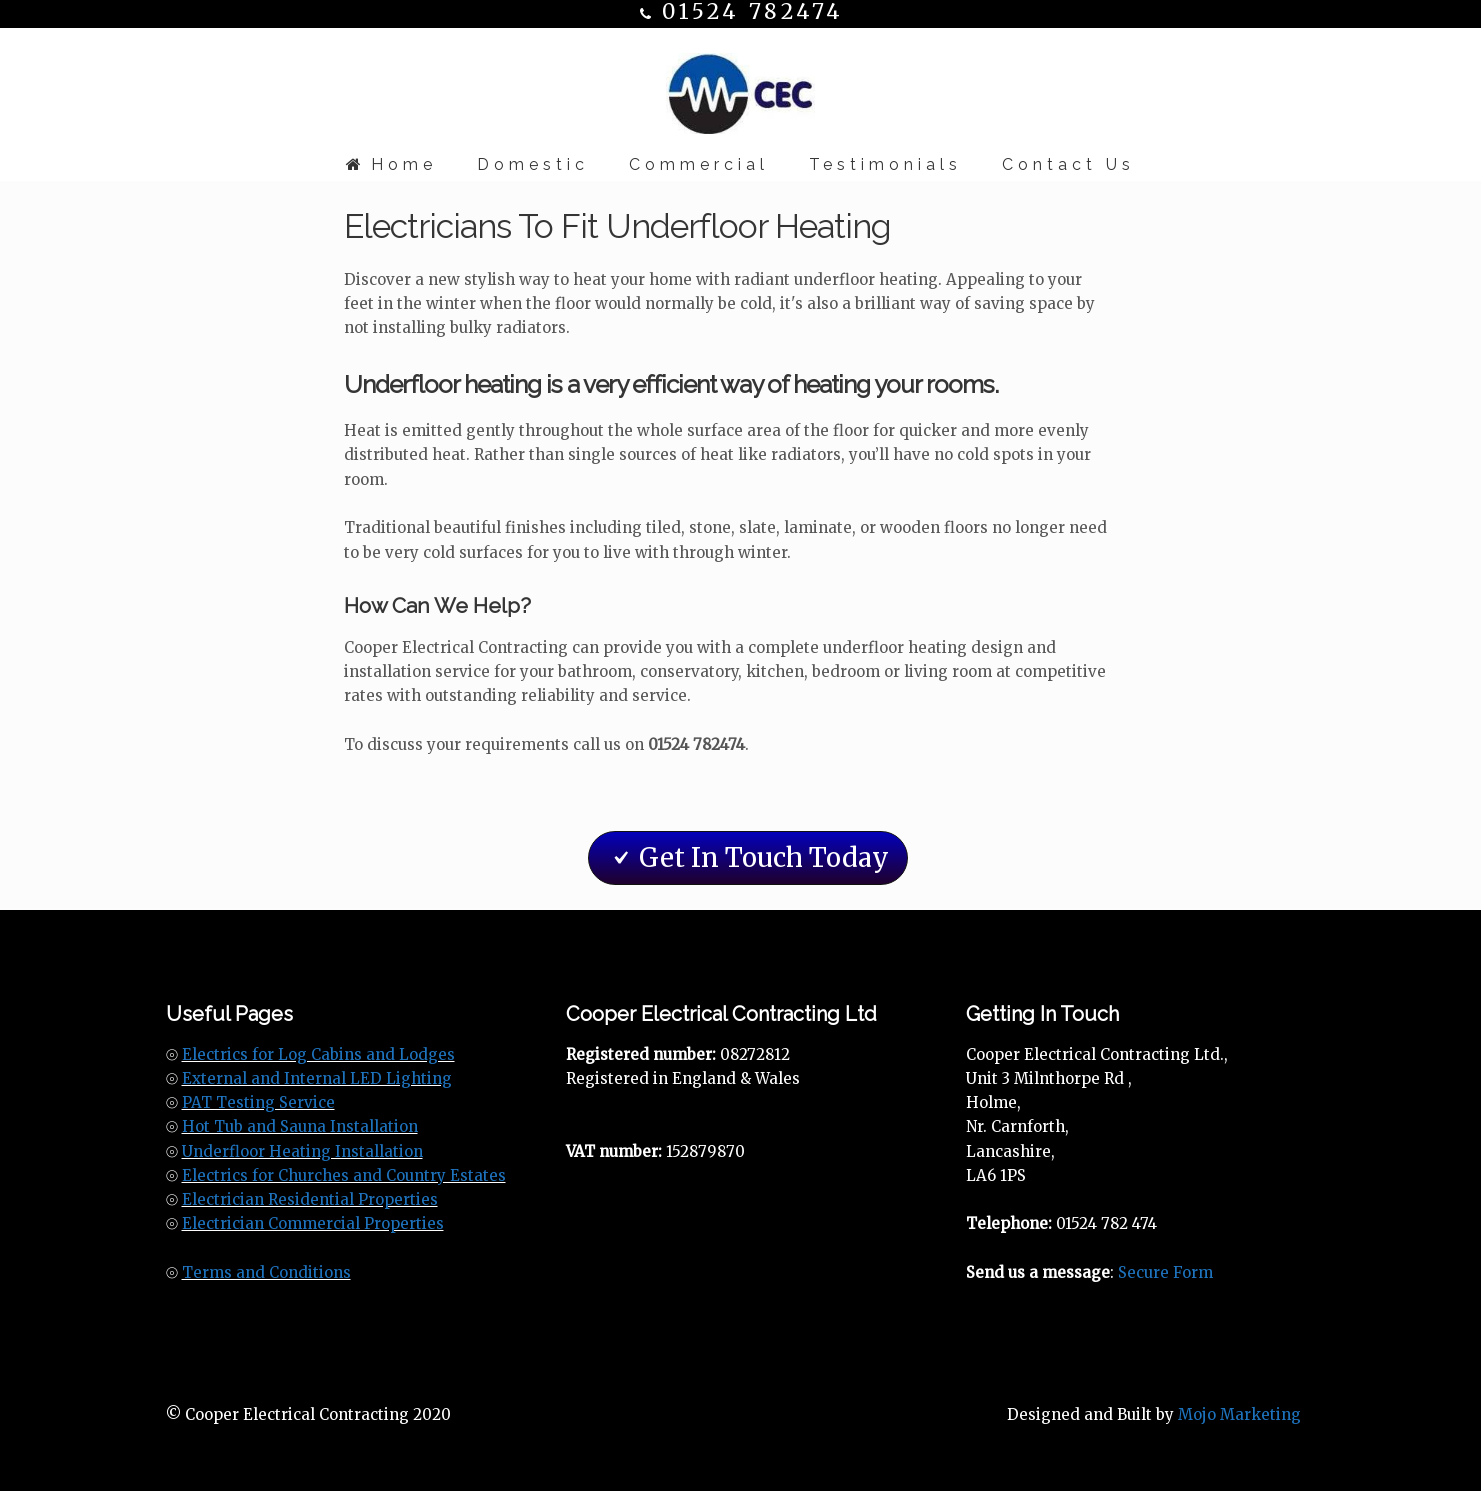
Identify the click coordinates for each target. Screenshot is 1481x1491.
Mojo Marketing (1239, 1414)
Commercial (699, 164)
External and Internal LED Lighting (317, 1078)
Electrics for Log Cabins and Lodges (318, 1054)
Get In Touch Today (748, 857)
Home (391, 164)
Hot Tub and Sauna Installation (300, 1126)
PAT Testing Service (258, 1102)
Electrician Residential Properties (310, 1199)
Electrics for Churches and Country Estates (344, 1175)
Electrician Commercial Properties (313, 1223)
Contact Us (1068, 164)
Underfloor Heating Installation (302, 1151)
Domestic (533, 164)
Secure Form (1165, 1272)
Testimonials (885, 164)
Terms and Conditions (266, 1272)
